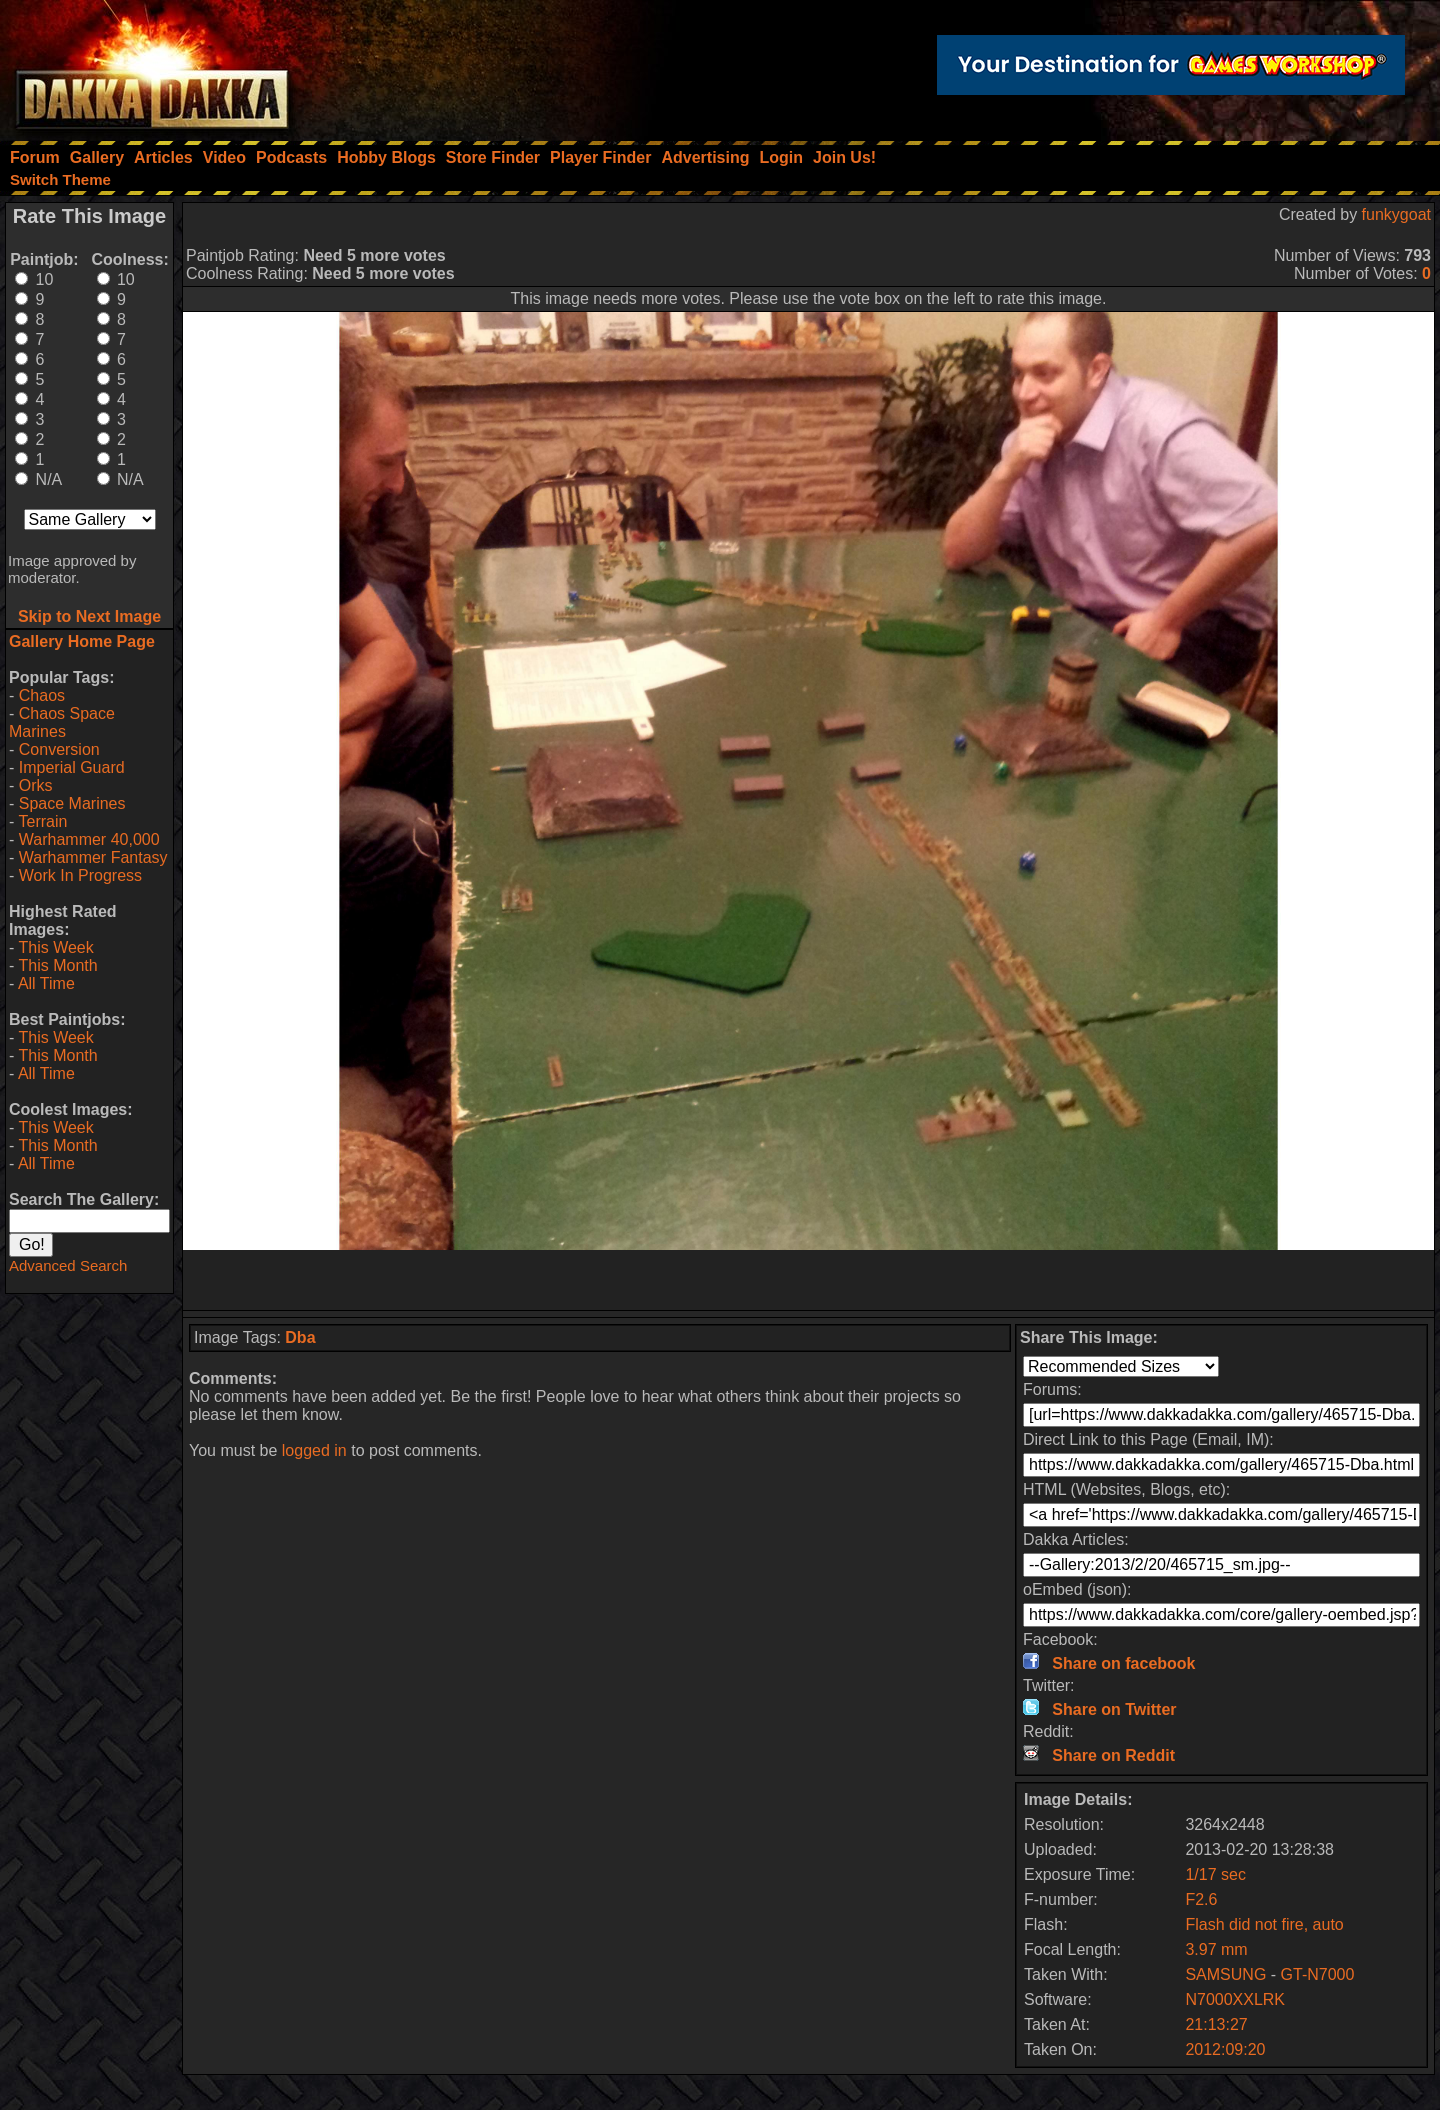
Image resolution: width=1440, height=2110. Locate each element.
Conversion (59, 749)
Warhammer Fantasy (93, 857)
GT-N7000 (1318, 1974)
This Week (55, 947)
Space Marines (72, 803)
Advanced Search (68, 1265)
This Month (57, 965)
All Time (46, 983)
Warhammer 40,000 (89, 839)
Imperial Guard (72, 767)
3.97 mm (1216, 1949)
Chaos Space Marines (62, 722)
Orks (36, 785)
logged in (314, 1450)
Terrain (42, 821)
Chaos (42, 695)
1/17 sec (1215, 1874)
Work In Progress (80, 875)
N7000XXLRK (1235, 1999)
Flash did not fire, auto (1264, 1924)
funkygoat (1396, 214)
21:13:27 (1216, 2024)
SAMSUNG (1225, 1974)
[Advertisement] (809, 1280)
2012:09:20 (1225, 2049)
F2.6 (1201, 1899)
